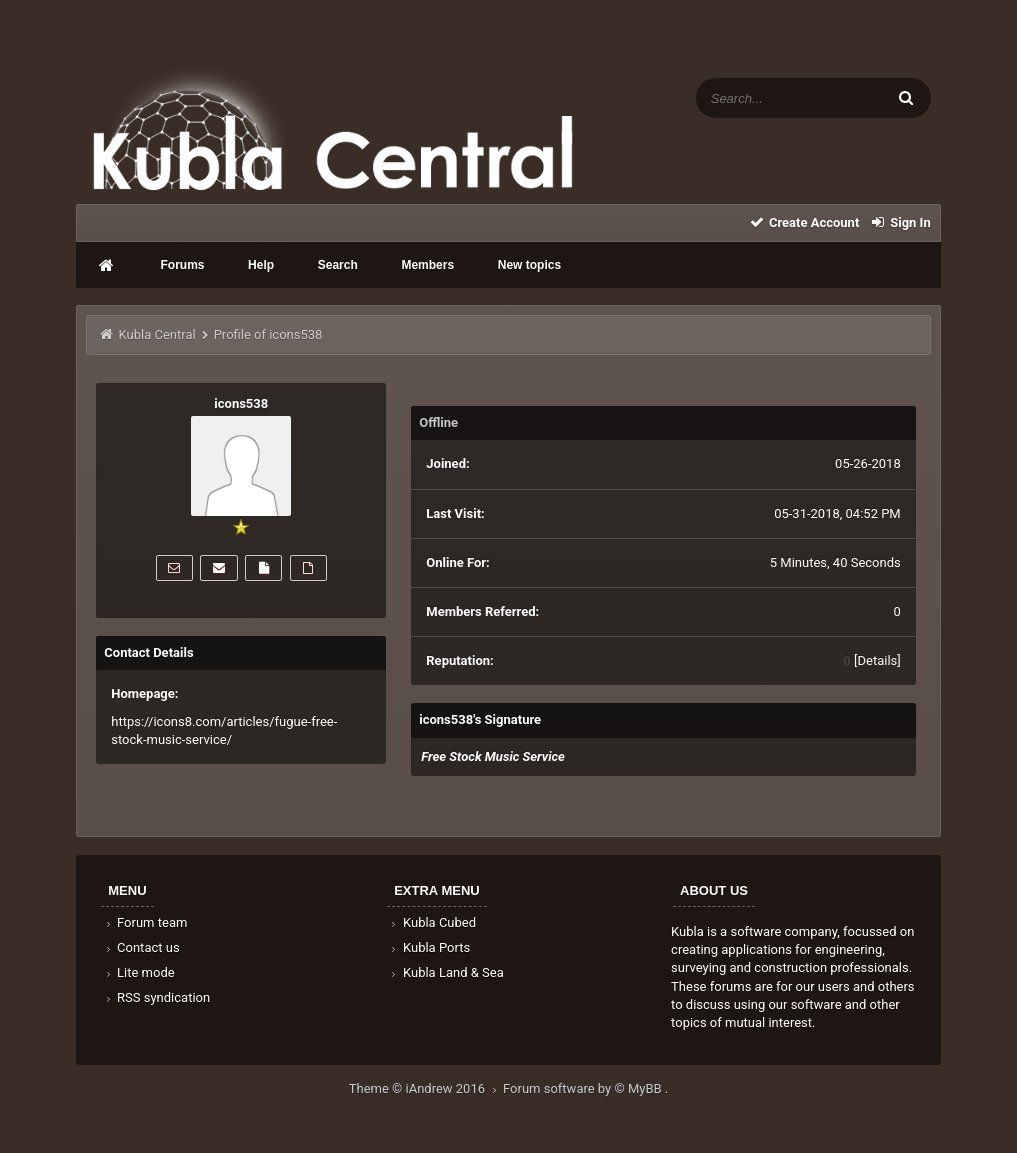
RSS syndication (156, 997)
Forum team (144, 922)
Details (877, 660)
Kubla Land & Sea (446, 972)
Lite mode (138, 972)
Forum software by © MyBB (584, 1088)
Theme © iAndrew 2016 (426, 1088)
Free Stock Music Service (493, 756)
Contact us (140, 947)
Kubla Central (157, 334)
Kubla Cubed (432, 922)
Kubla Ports (429, 947)
